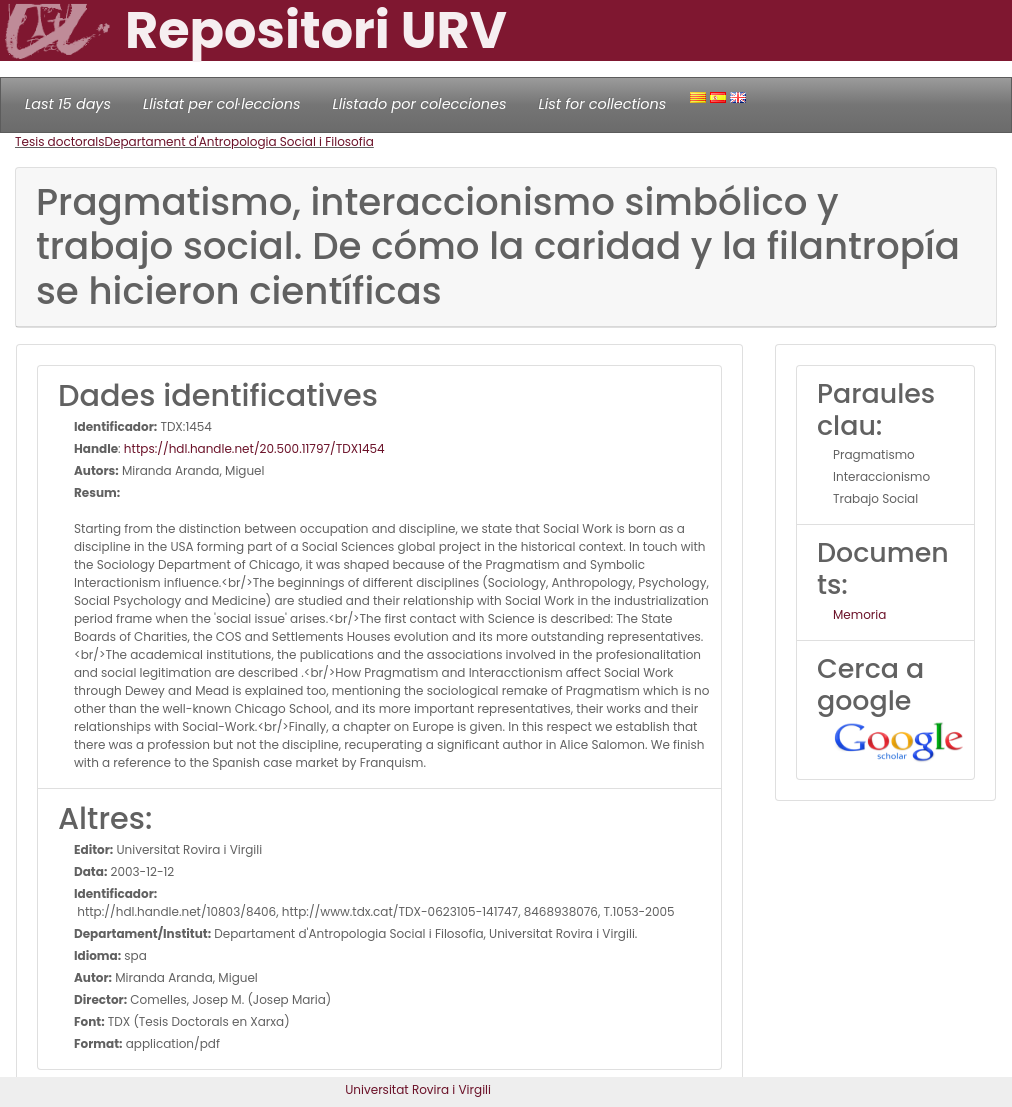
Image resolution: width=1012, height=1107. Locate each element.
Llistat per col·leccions (222, 104)
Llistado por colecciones (420, 104)
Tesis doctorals (60, 141)
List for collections (602, 104)
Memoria (859, 614)
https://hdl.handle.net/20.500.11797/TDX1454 (254, 448)
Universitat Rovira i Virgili (418, 1089)
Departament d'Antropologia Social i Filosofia (239, 141)
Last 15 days (68, 104)
